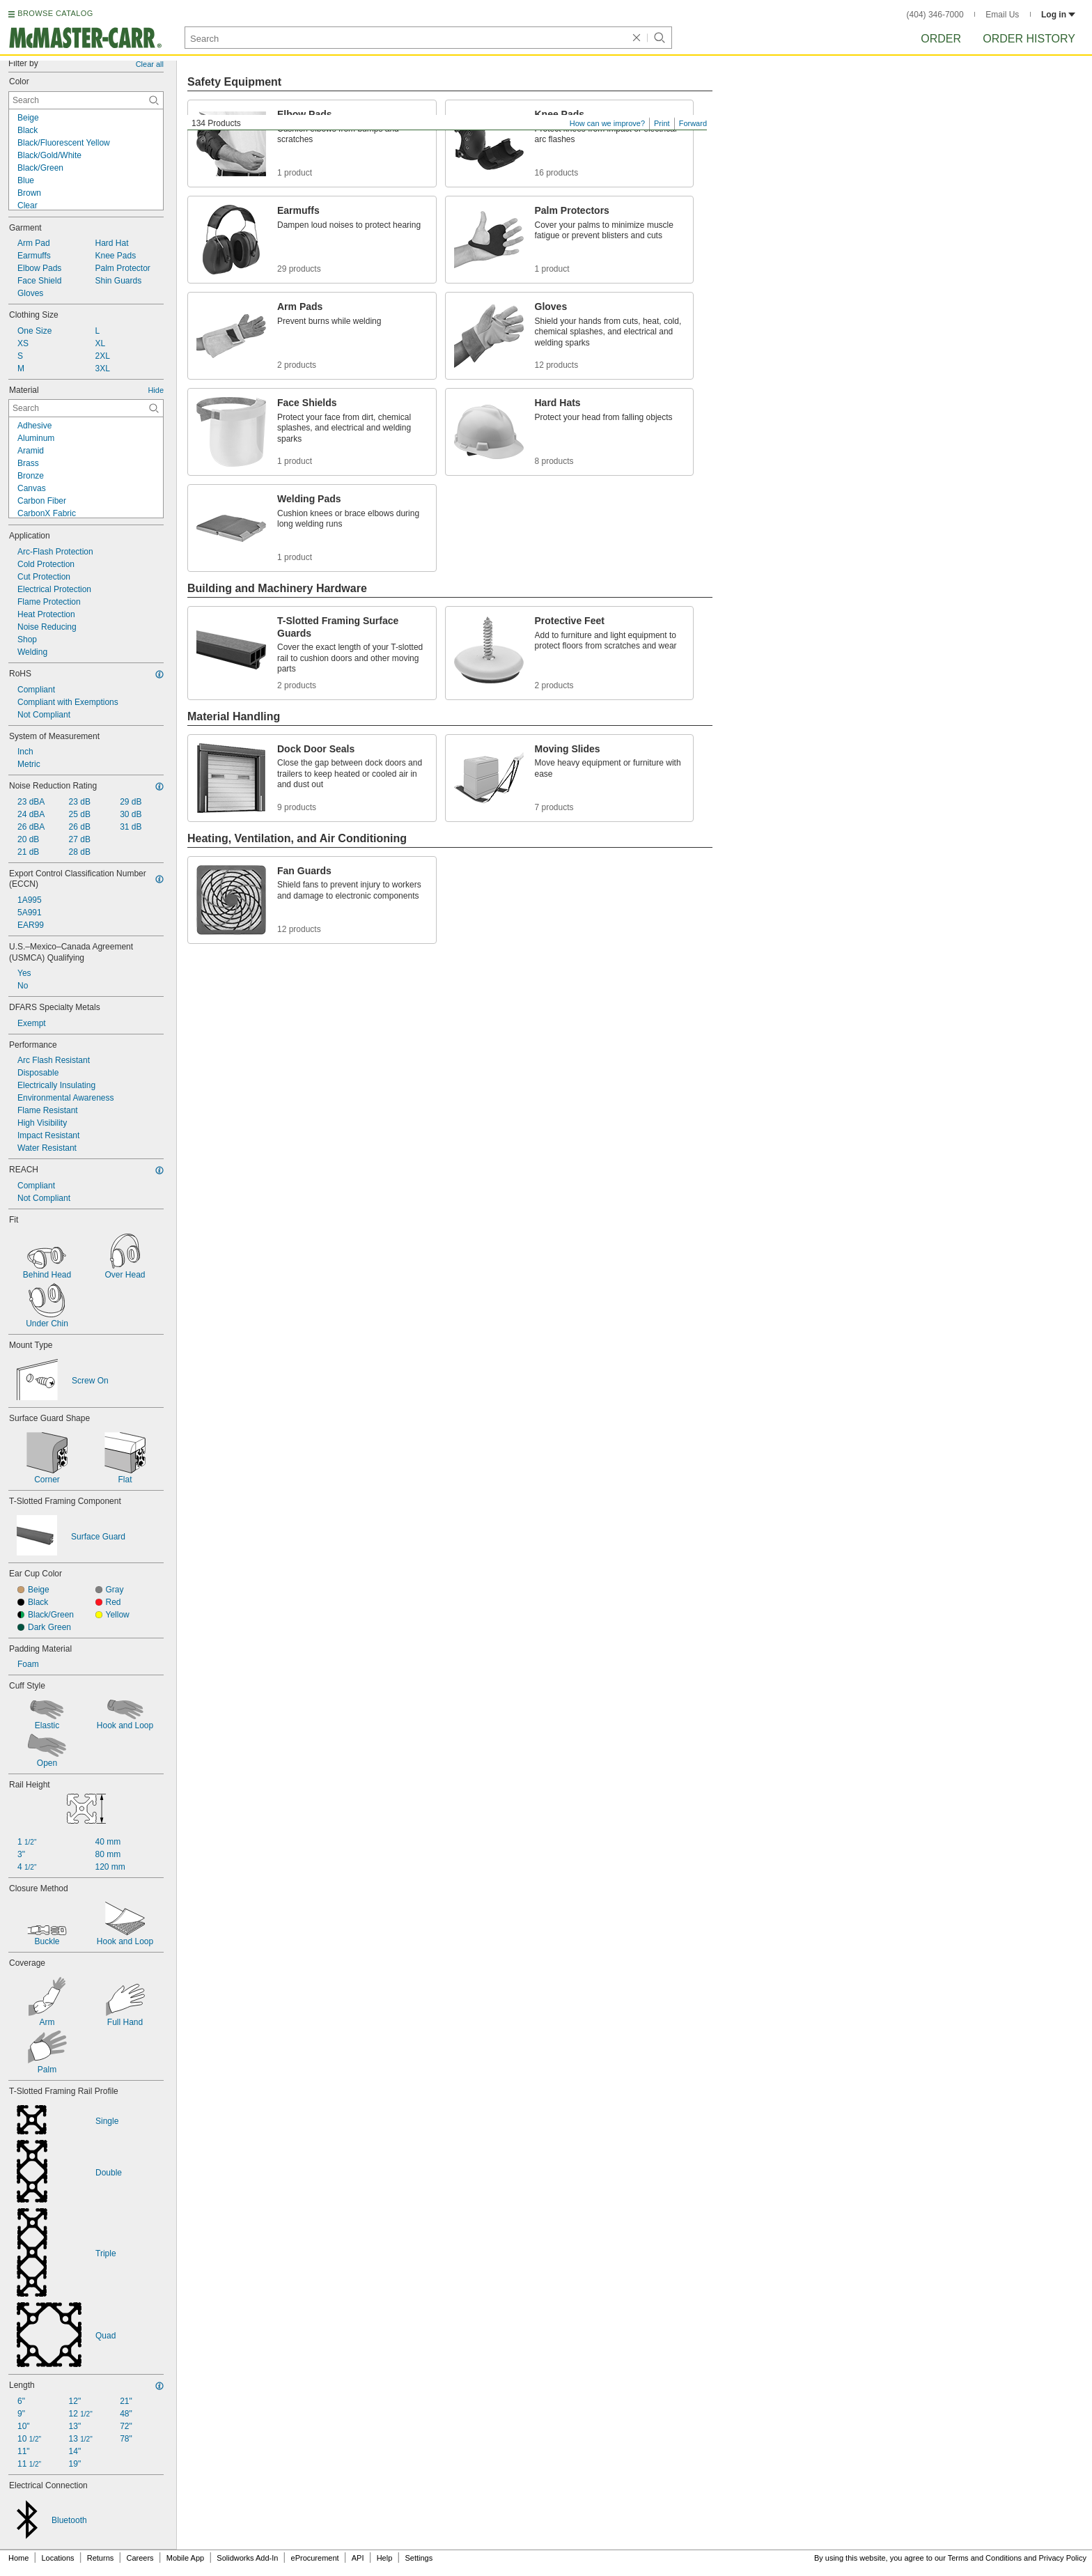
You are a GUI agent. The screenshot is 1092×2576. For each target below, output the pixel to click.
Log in (1058, 15)
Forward (693, 123)
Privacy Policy (1062, 2558)
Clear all (150, 64)
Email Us (1002, 15)
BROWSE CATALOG (55, 13)
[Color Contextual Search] (86, 100)
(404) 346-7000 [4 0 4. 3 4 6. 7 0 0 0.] (935, 15)
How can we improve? (607, 123)
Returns (100, 2558)
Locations (58, 2558)
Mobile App (185, 2558)
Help (385, 2558)
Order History (1029, 39)
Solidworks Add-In (247, 2558)
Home (18, 2558)
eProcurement (315, 2558)
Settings (418, 2558)
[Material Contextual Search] (86, 408)
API (358, 2558)
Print (662, 123)
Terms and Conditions (985, 2558)
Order (941, 39)
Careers (139, 2558)
